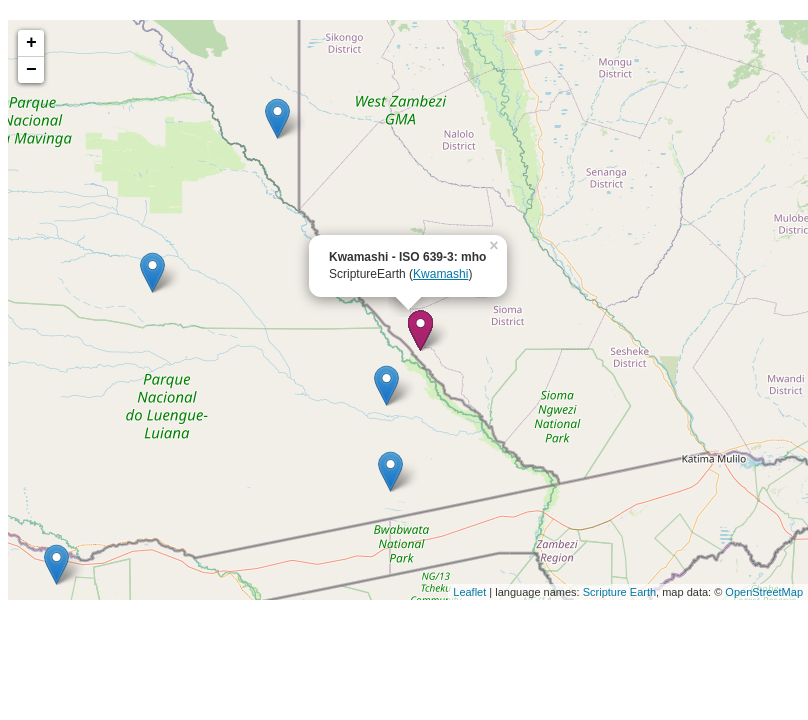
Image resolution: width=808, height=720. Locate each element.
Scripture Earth (619, 592)
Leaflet (469, 592)
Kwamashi (440, 274)
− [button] (31, 70)
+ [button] (31, 43)
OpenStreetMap (764, 592)
